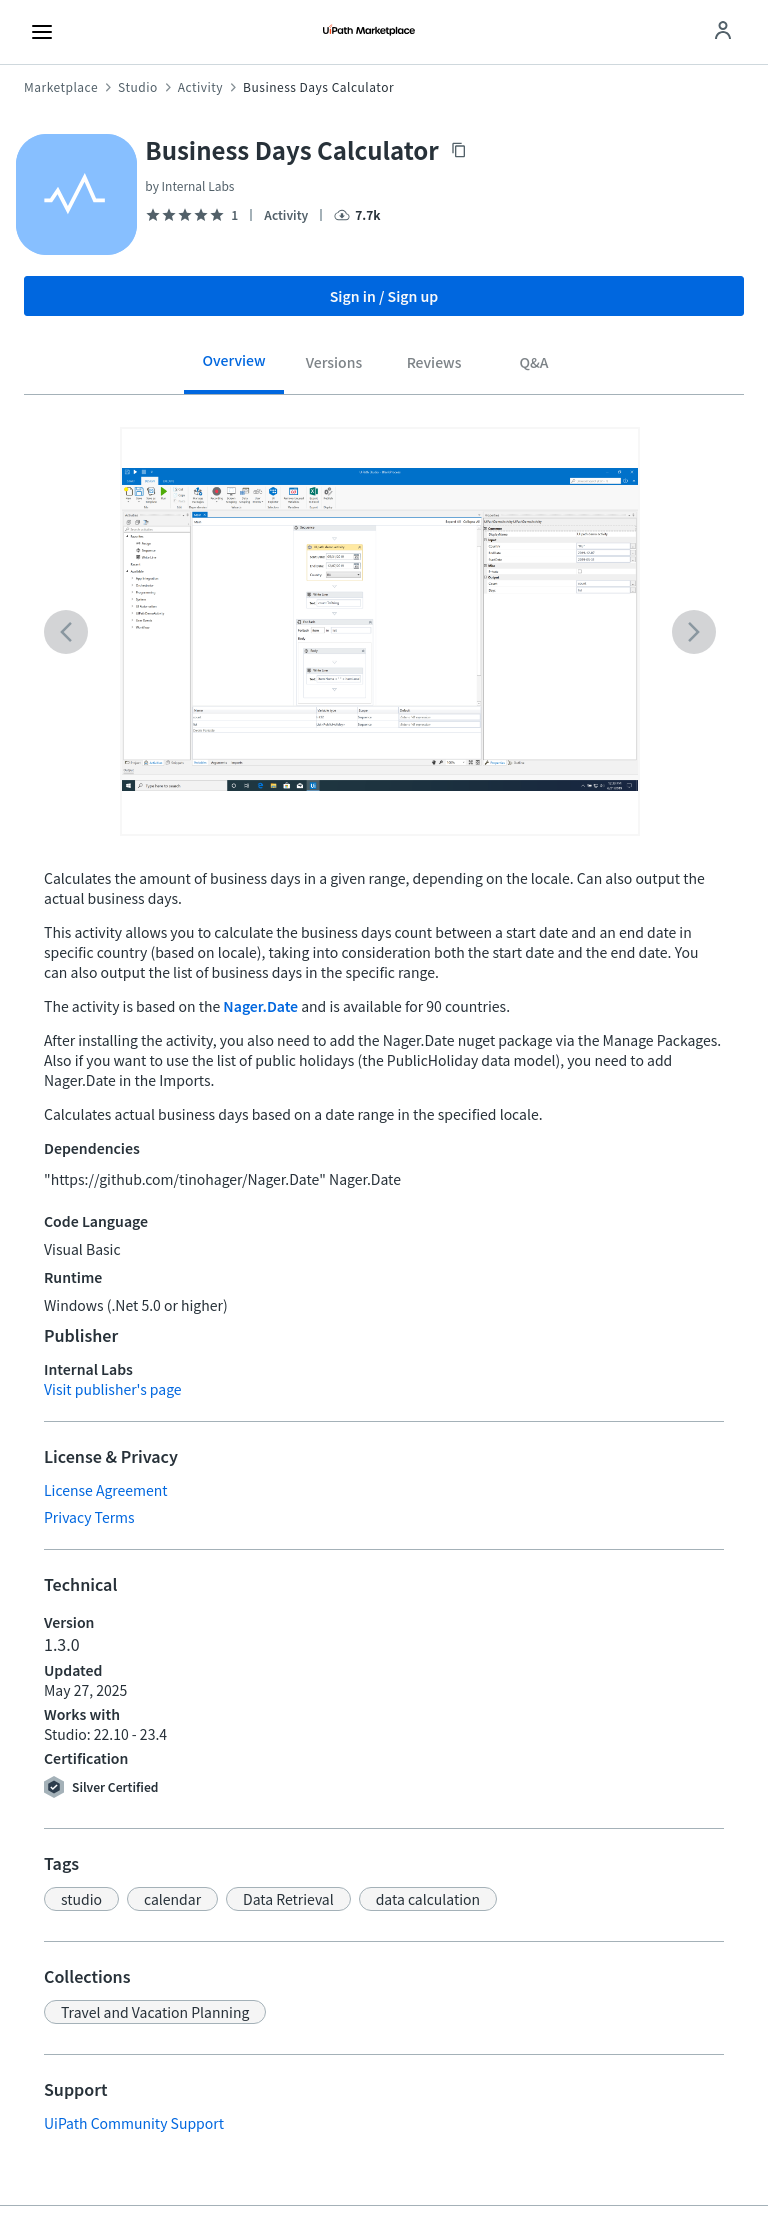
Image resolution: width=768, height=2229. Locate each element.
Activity (200, 87)
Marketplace (61, 87)
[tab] (234, 367)
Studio (138, 87)
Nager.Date (260, 1006)
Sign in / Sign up (384, 296)
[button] (81, 1899)
